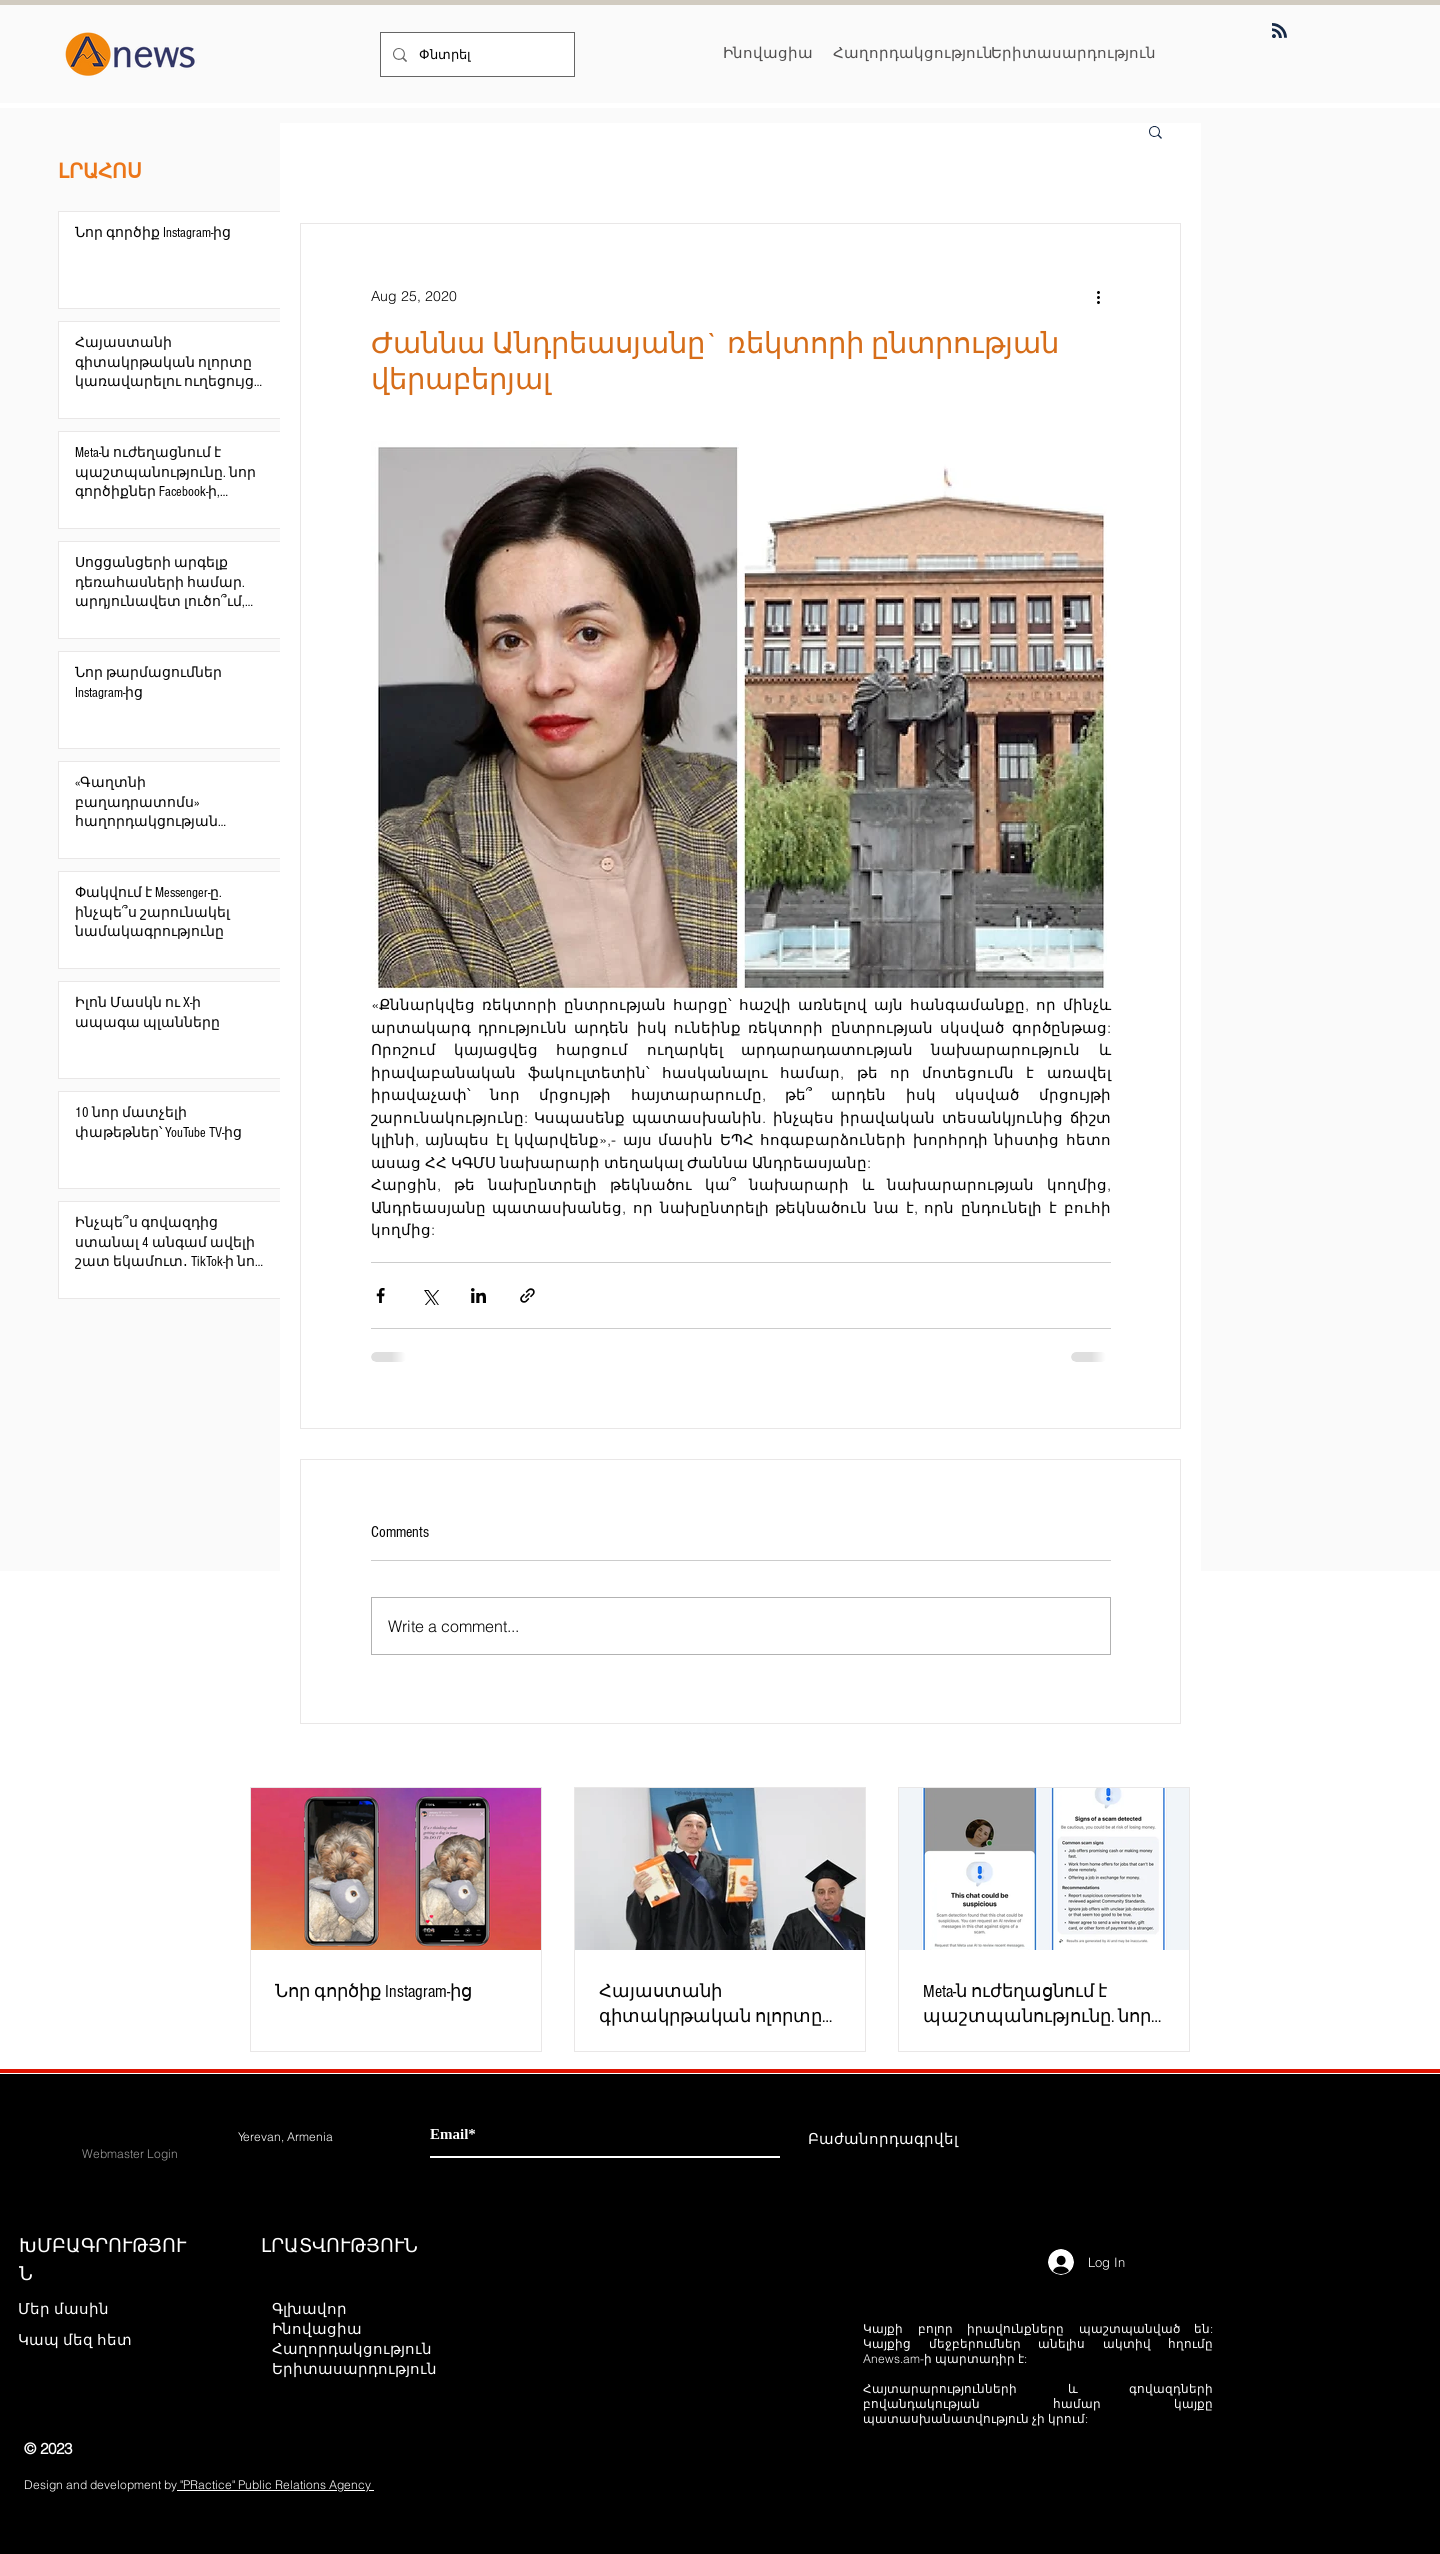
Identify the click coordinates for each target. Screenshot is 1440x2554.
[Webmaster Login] (130, 2154)
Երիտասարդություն (353, 2368)
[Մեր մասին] (88, 2308)
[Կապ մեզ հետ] (88, 2339)
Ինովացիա (317, 2328)
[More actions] (1099, 296)
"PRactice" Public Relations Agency (275, 2484)
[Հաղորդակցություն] (913, 52)
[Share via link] (527, 1295)
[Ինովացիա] (768, 52)
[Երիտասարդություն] (1073, 52)
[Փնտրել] (475, 54)
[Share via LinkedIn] (478, 1295)
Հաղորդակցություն (352, 2348)
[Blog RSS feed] (1279, 31)
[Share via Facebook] (380, 1295)
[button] (1155, 131)
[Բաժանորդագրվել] (883, 2138)
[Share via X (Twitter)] (429, 1295)
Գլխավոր (309, 2308)
